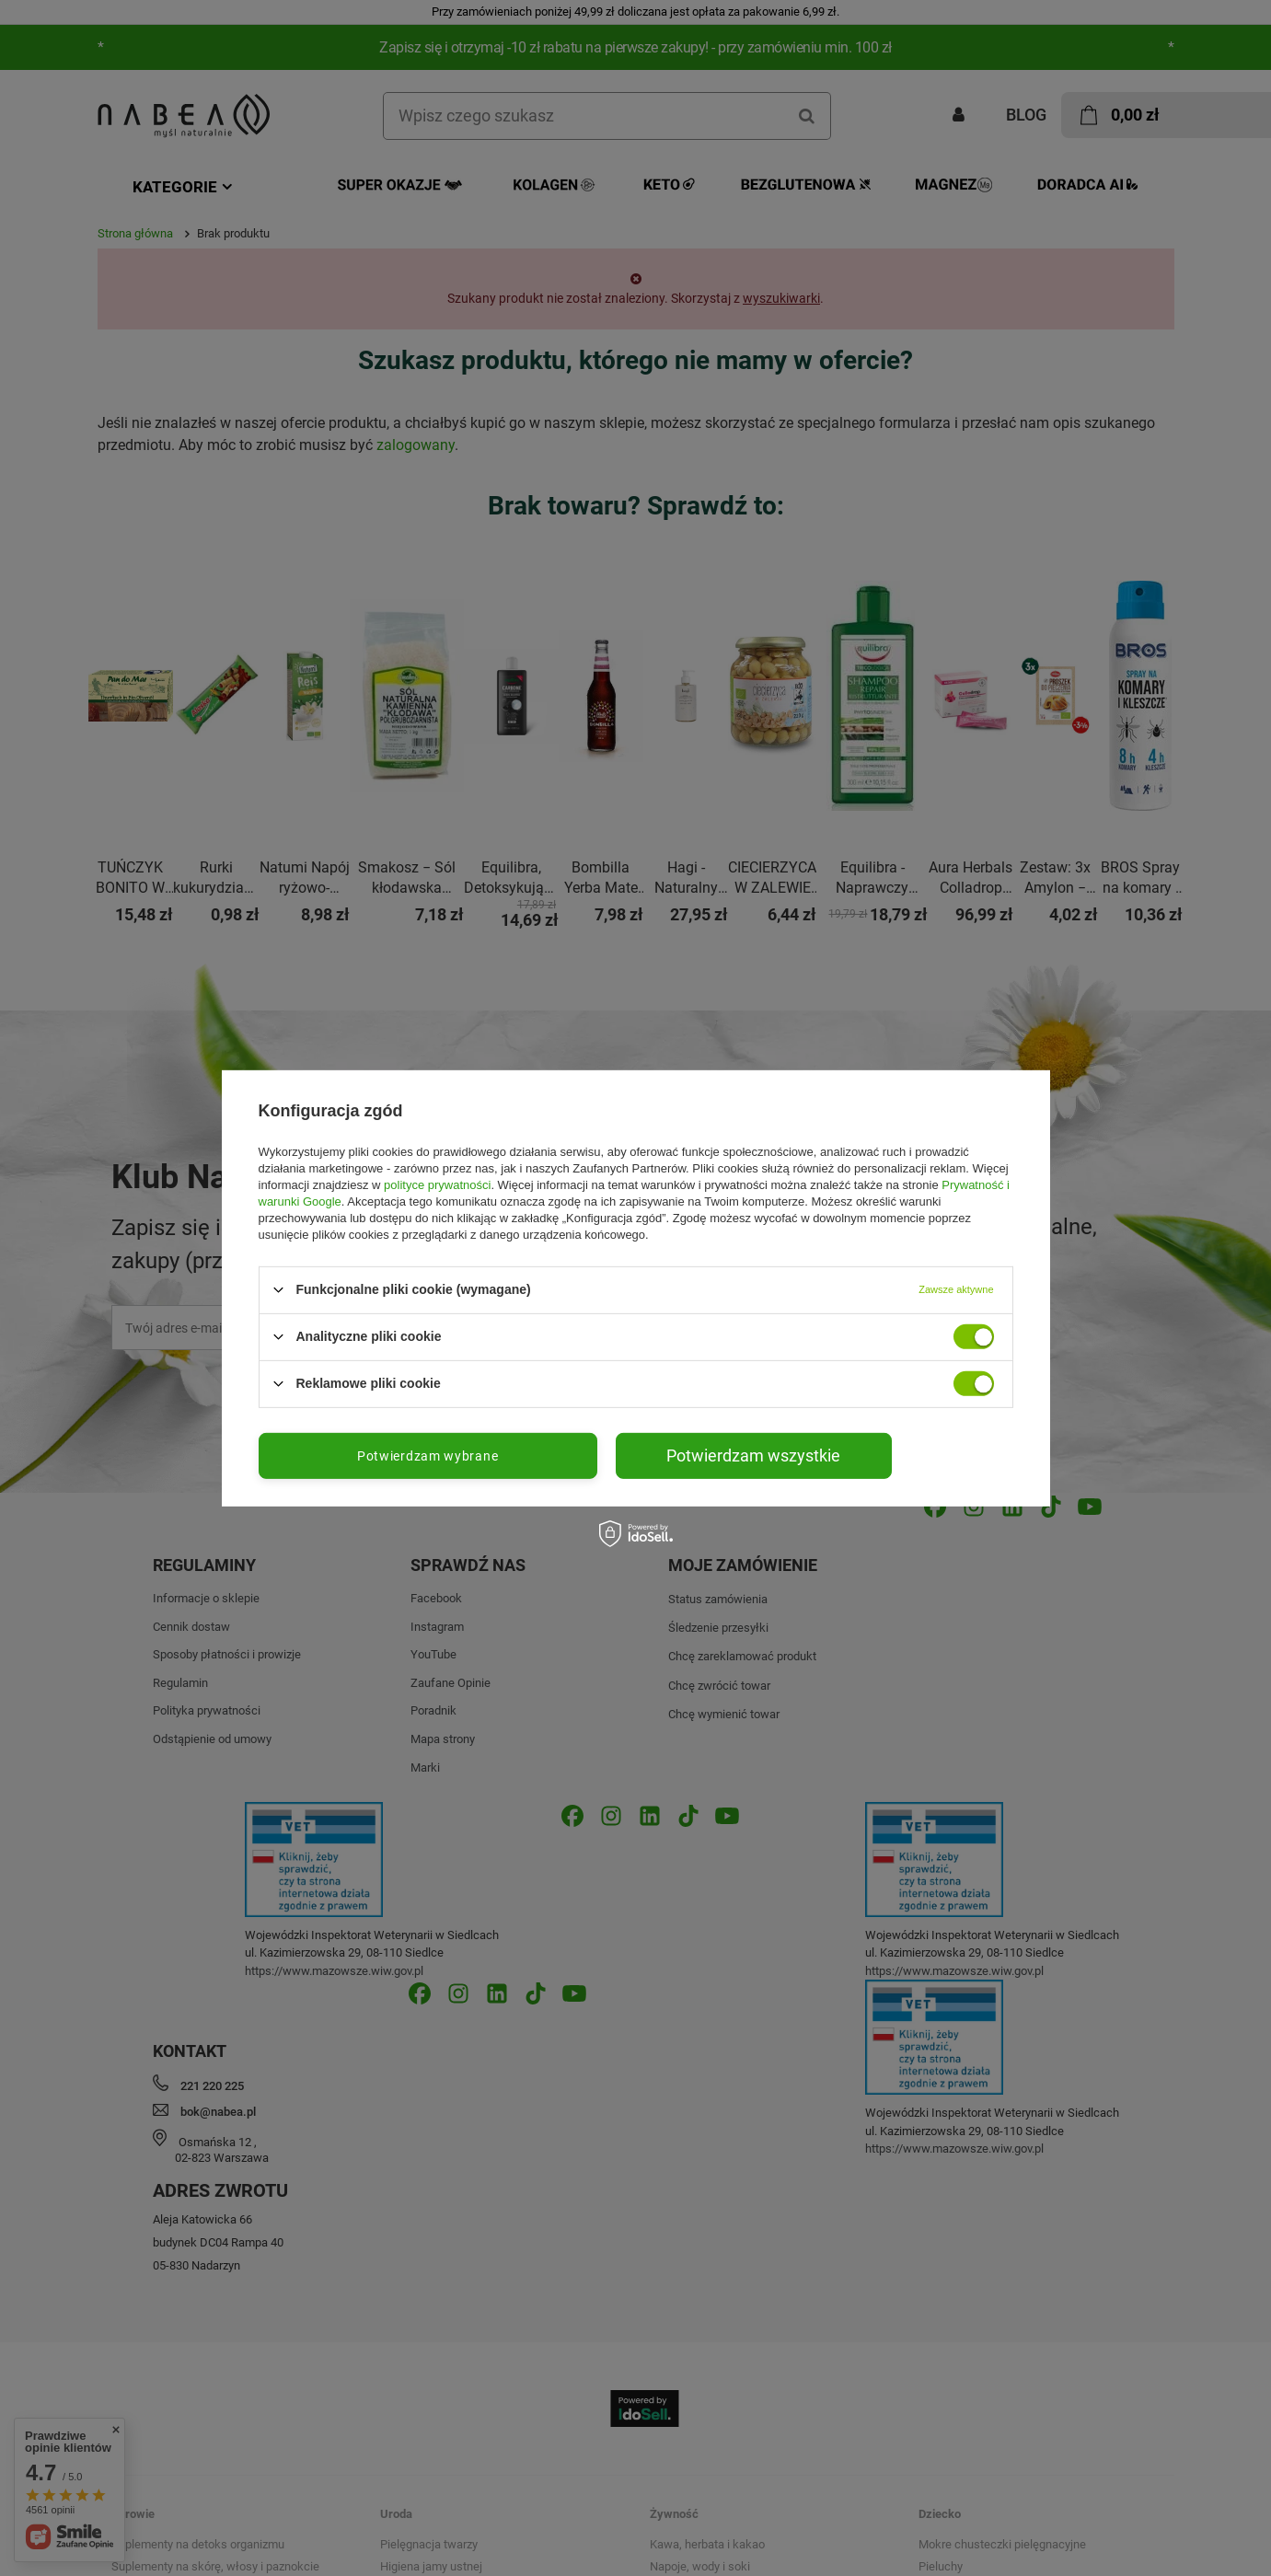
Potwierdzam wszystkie (753, 1454)
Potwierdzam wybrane (427, 1455)
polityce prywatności (437, 1184)
